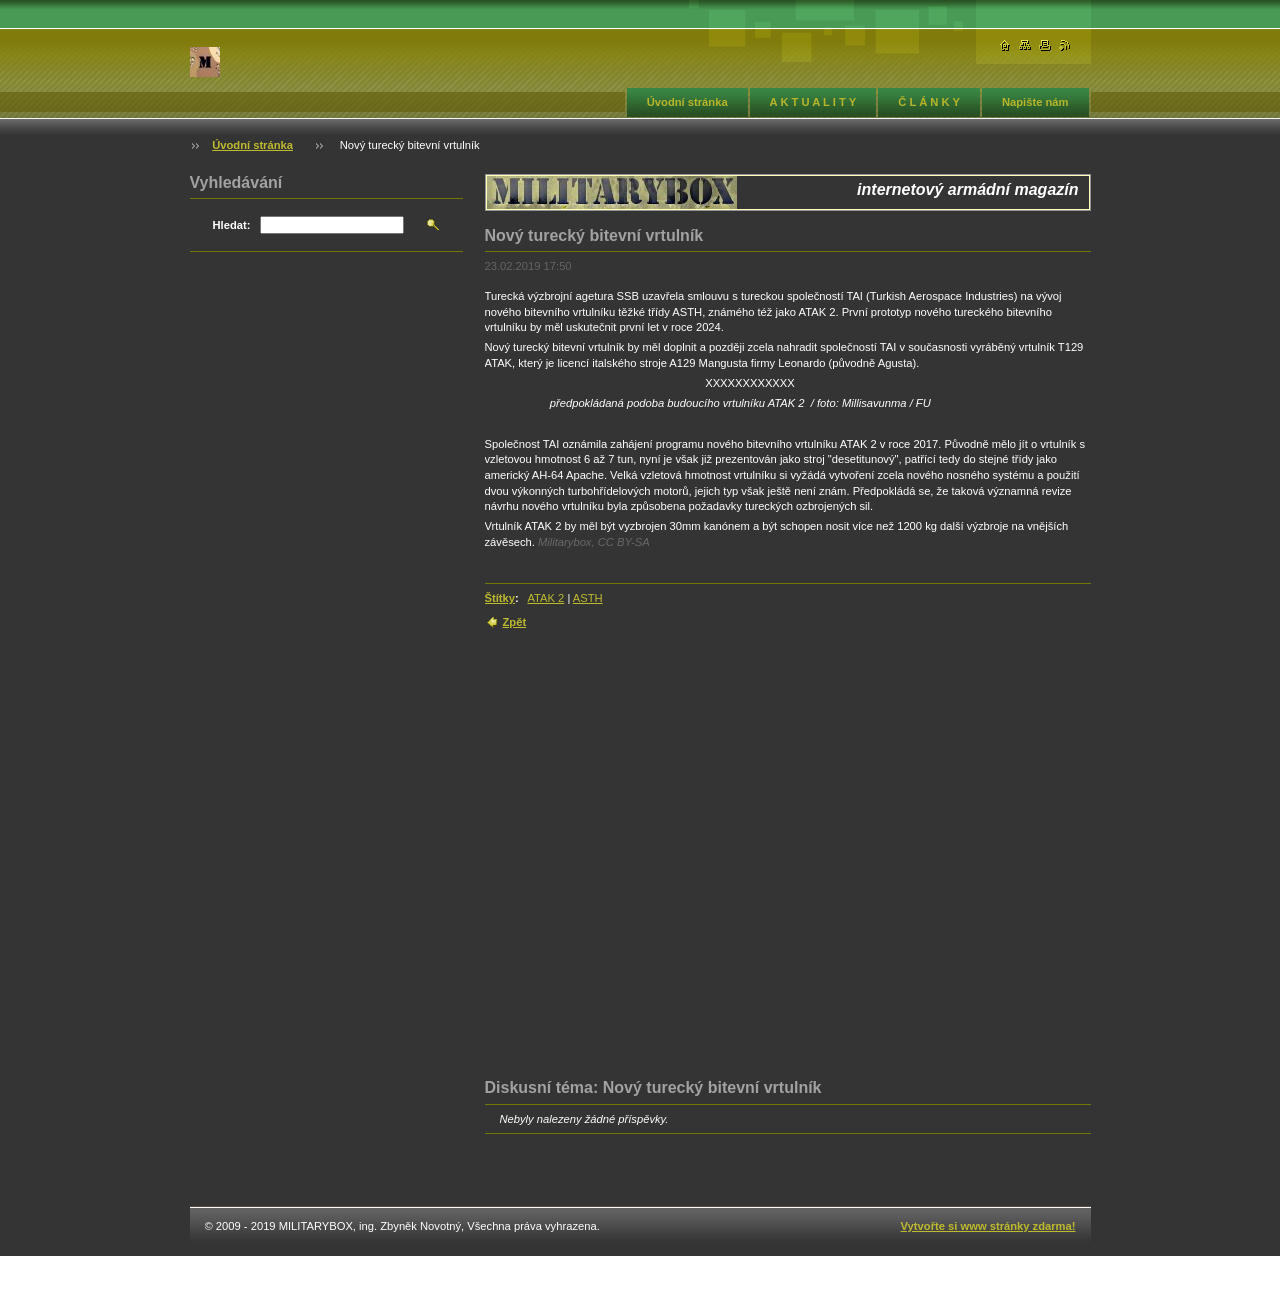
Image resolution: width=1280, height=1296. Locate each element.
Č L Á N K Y (929, 102)
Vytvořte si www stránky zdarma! (988, 1226)
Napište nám (1035, 102)
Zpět (515, 622)
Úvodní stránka (687, 102)
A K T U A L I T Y (813, 102)
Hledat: (232, 225)
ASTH (588, 598)
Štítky (500, 598)
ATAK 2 (545, 598)
